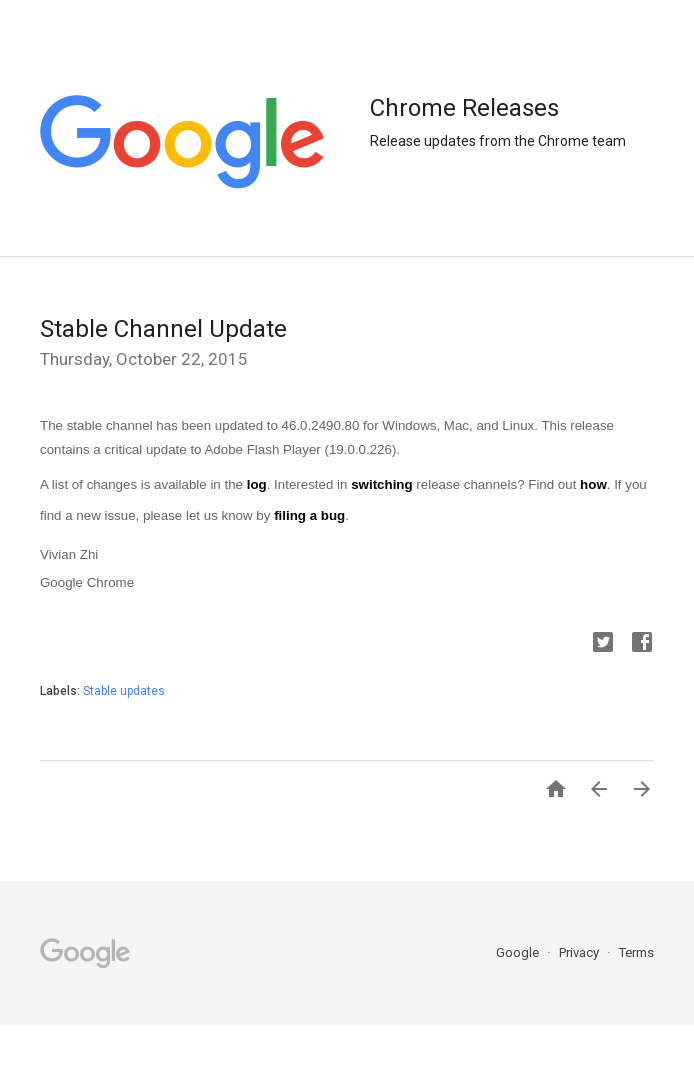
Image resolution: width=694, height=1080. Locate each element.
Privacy (580, 952)
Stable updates (124, 691)
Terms (636, 952)
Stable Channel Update (163, 329)
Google (519, 952)
